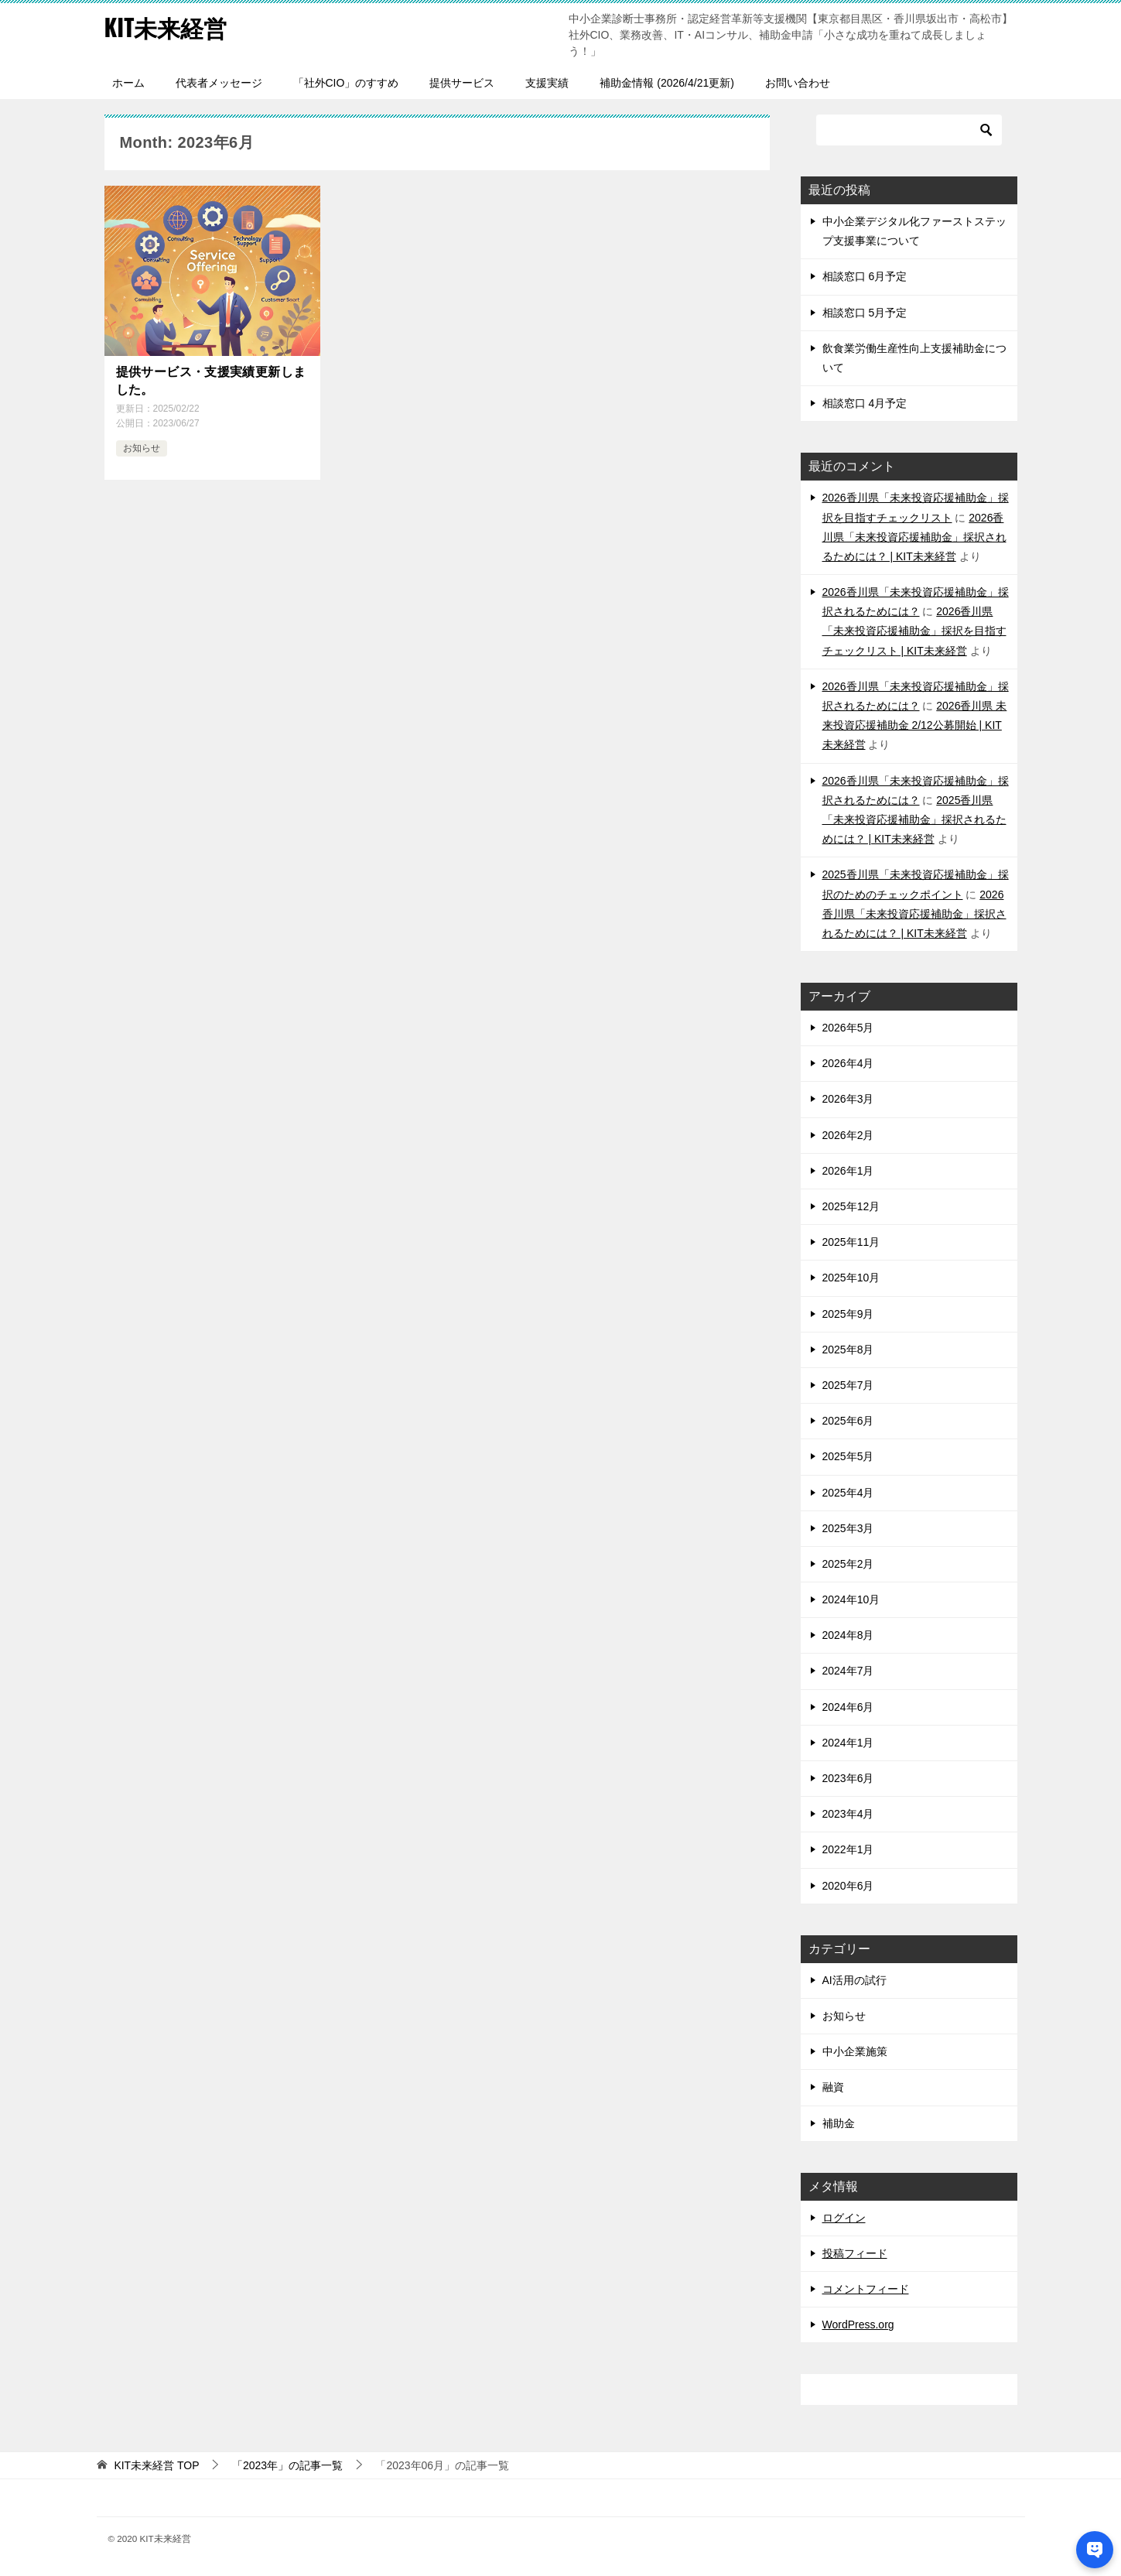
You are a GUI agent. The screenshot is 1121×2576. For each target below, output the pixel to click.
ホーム (128, 83)
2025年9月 (848, 1314)
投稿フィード (854, 2253)
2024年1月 (848, 1742)
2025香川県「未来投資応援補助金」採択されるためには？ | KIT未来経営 (914, 819)
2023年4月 (848, 1814)
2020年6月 (848, 1886)
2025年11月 (851, 1242)
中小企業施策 (854, 2051)
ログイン (844, 2218)
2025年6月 (848, 1421)
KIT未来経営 (165, 26)
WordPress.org (858, 2324)
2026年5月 (848, 1027)
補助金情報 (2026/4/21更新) (667, 83)
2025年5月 (848, 1456)
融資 (833, 2087)
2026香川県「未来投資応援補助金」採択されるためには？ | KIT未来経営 (914, 537)
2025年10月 (851, 1277)
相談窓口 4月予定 (864, 403)
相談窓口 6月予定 (864, 276)
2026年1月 (848, 1171)
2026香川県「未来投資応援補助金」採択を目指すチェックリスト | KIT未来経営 (914, 630)
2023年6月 (848, 1778)
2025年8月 (848, 1349)
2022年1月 (848, 1849)
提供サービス (461, 83)
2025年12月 (851, 1206)
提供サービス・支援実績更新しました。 (211, 380)
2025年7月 (848, 1385)
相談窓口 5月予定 (864, 312)
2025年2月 (848, 1564)
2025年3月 (848, 1528)
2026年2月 (848, 1135)
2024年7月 (848, 1670)
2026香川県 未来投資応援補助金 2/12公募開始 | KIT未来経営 (914, 725)
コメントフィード (865, 2289)
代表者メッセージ (219, 83)
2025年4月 (848, 1492)
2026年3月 (848, 1099)
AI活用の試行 (854, 1980)
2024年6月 (848, 1707)
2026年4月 (848, 1063)
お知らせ (141, 448)
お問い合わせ (797, 83)
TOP (156, 2465)
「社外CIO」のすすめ (346, 83)
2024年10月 (851, 1599)
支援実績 (547, 83)
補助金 (838, 2123)
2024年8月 (848, 1635)
